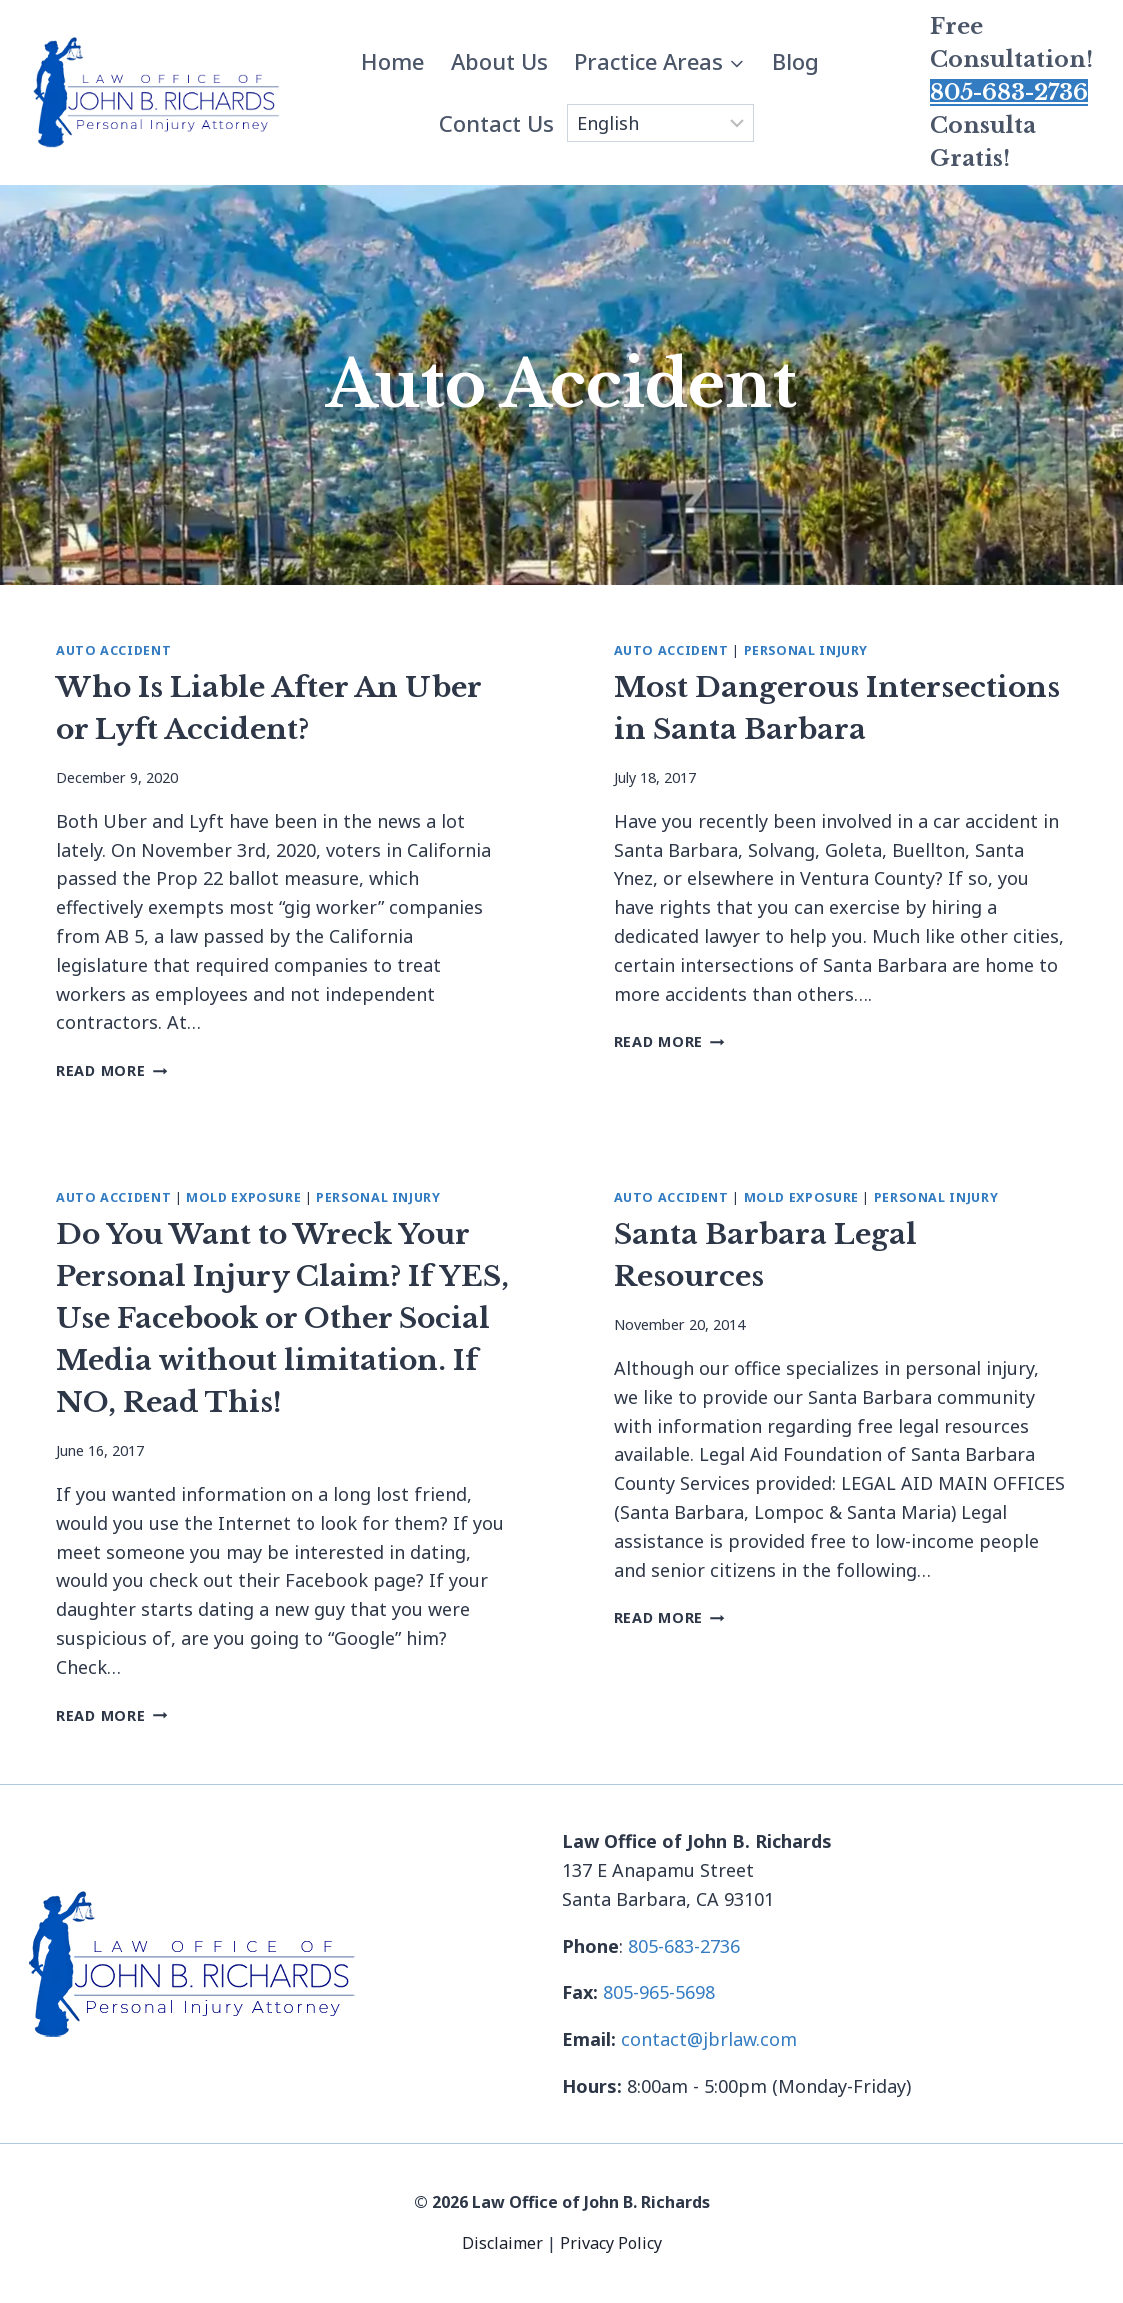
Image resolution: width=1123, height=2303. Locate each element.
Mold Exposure (243, 1197)
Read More (111, 1070)
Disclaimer (504, 2243)
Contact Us (496, 123)
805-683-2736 (1009, 92)
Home (392, 61)
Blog (795, 61)
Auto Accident (113, 650)
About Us (499, 61)
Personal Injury (806, 650)
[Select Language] (660, 123)
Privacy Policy (611, 2243)
